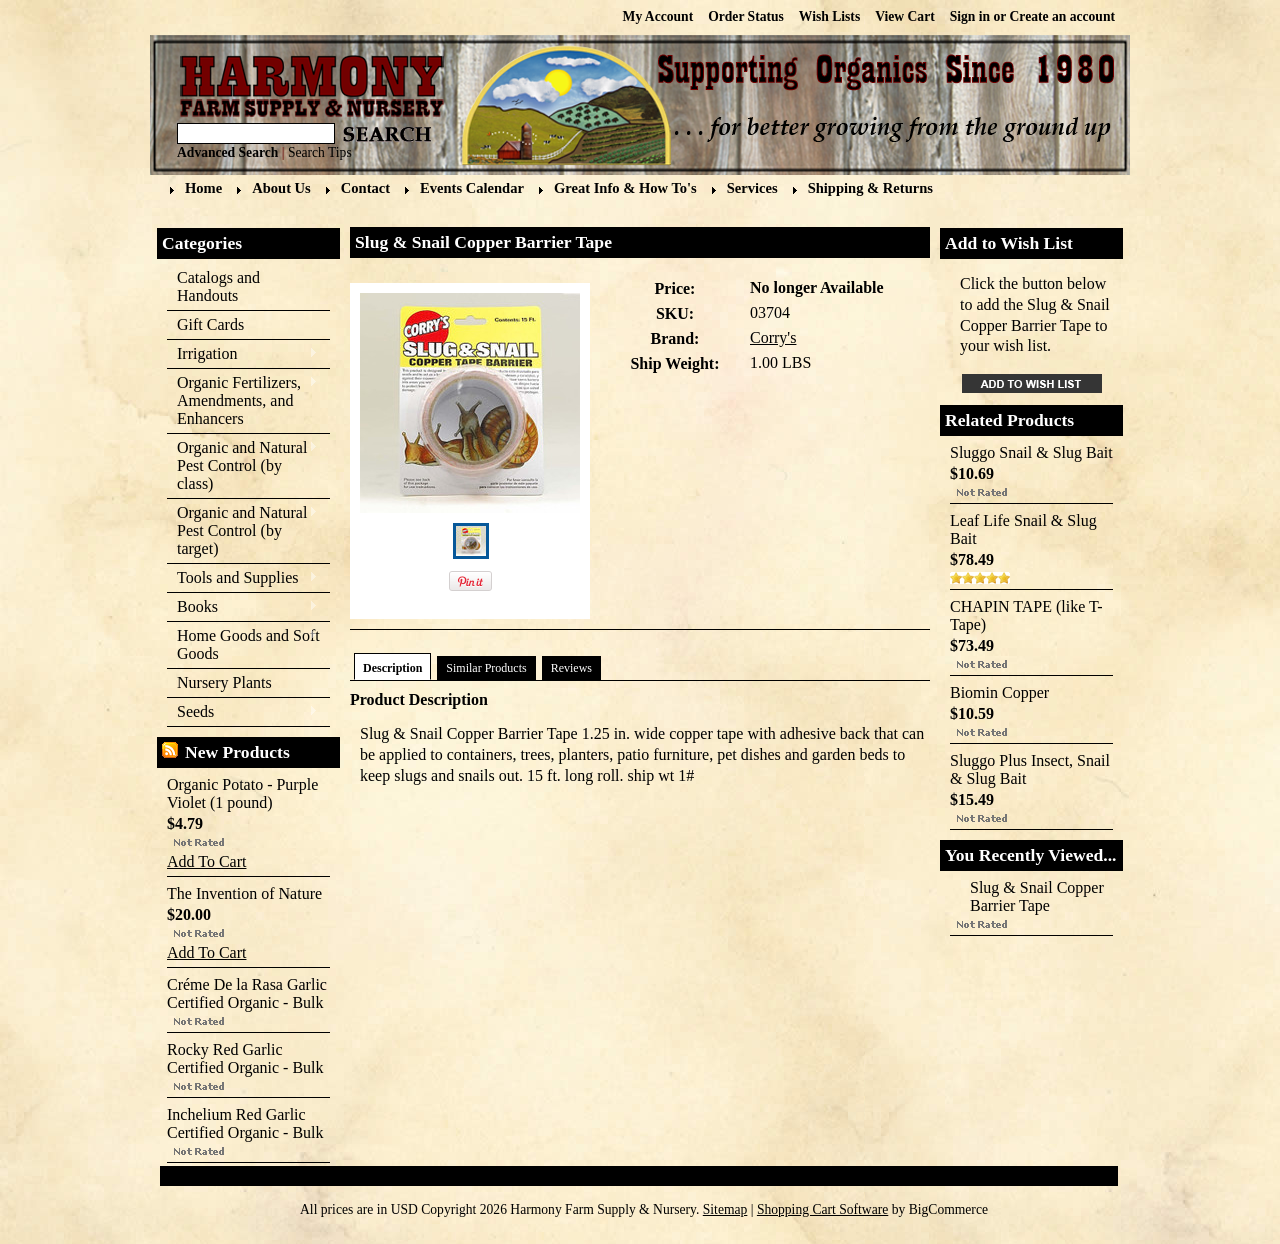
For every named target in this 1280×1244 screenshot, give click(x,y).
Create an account (1062, 16)
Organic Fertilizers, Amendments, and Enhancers (242, 400)
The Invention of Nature (244, 893)
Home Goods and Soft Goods (243, 644)
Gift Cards (210, 324)
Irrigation (242, 354)
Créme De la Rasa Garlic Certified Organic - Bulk (247, 993)
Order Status (746, 16)
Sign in (970, 16)
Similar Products (486, 668)
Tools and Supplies (242, 578)
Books (242, 607)
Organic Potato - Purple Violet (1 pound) (242, 793)
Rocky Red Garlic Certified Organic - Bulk (245, 1058)
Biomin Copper (999, 692)
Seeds (242, 712)
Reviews (571, 668)
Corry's (773, 337)
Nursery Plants (224, 682)
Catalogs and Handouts (218, 286)
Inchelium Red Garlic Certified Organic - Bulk (245, 1123)
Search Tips (320, 152)
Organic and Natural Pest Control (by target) (242, 530)
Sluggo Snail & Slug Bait (1031, 452)
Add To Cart (206, 861)
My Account (658, 16)
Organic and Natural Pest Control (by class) (242, 465)
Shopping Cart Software (822, 1209)
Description (392, 668)
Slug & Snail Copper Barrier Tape (1037, 896)
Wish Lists (829, 16)
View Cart (905, 16)
